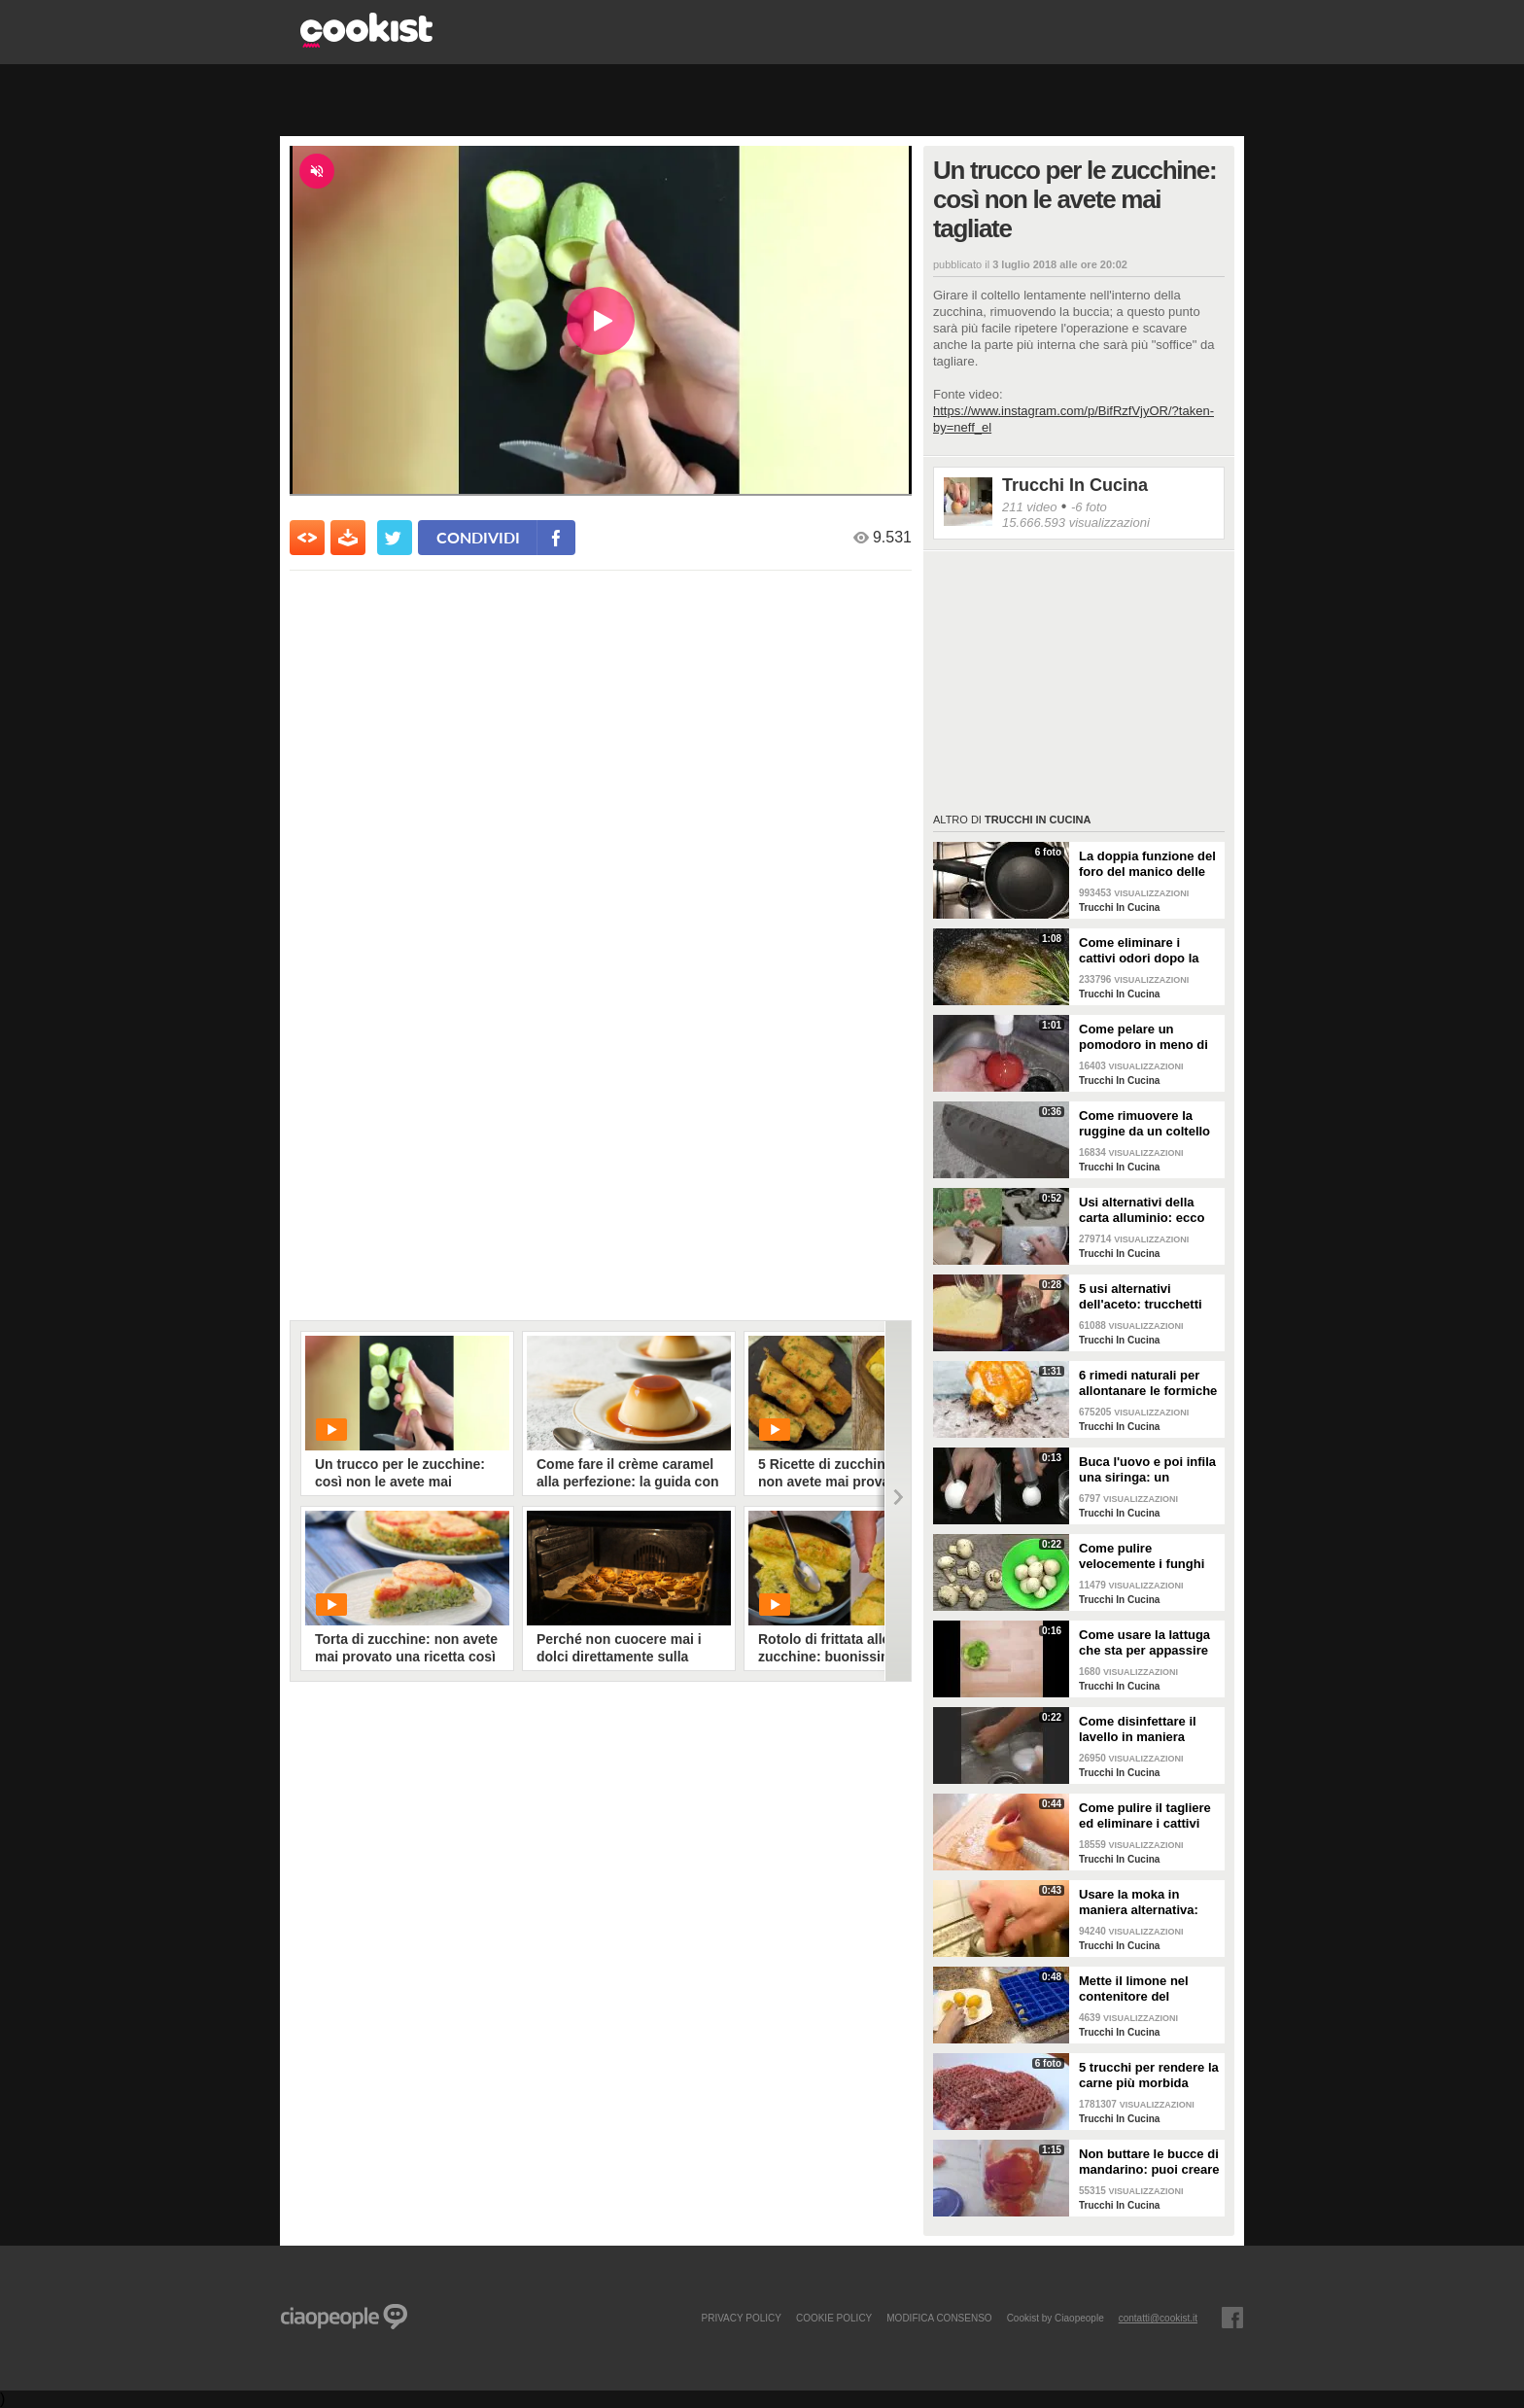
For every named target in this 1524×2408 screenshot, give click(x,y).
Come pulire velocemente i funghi (1141, 1556)
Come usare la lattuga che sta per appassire (1144, 1642)
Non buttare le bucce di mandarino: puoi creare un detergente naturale (1149, 2162)
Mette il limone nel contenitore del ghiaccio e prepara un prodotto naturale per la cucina (1144, 1989)
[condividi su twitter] (394, 537)
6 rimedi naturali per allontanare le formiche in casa (1148, 1383)
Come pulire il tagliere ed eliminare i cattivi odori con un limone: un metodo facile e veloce (1145, 1816)
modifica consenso (938, 2317)
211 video (1029, 507)
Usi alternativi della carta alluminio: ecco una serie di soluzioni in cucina (1143, 1210)
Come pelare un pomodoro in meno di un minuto (1143, 1037)
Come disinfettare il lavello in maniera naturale (1137, 1729)
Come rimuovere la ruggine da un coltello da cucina (1144, 1123)
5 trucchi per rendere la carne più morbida (1149, 2075)
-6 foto (1089, 507)
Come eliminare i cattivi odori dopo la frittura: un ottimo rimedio (1139, 950)
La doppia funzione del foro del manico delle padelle (1147, 864)
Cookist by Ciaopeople (1055, 2317)
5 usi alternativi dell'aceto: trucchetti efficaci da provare (1140, 1296)
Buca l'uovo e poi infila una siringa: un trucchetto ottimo (1147, 1469)
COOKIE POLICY (834, 2317)
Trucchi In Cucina (1075, 485)
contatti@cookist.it (1158, 2317)
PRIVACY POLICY (740, 2317)
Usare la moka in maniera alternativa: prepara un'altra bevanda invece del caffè (1138, 1902)
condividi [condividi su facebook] (478, 537)
